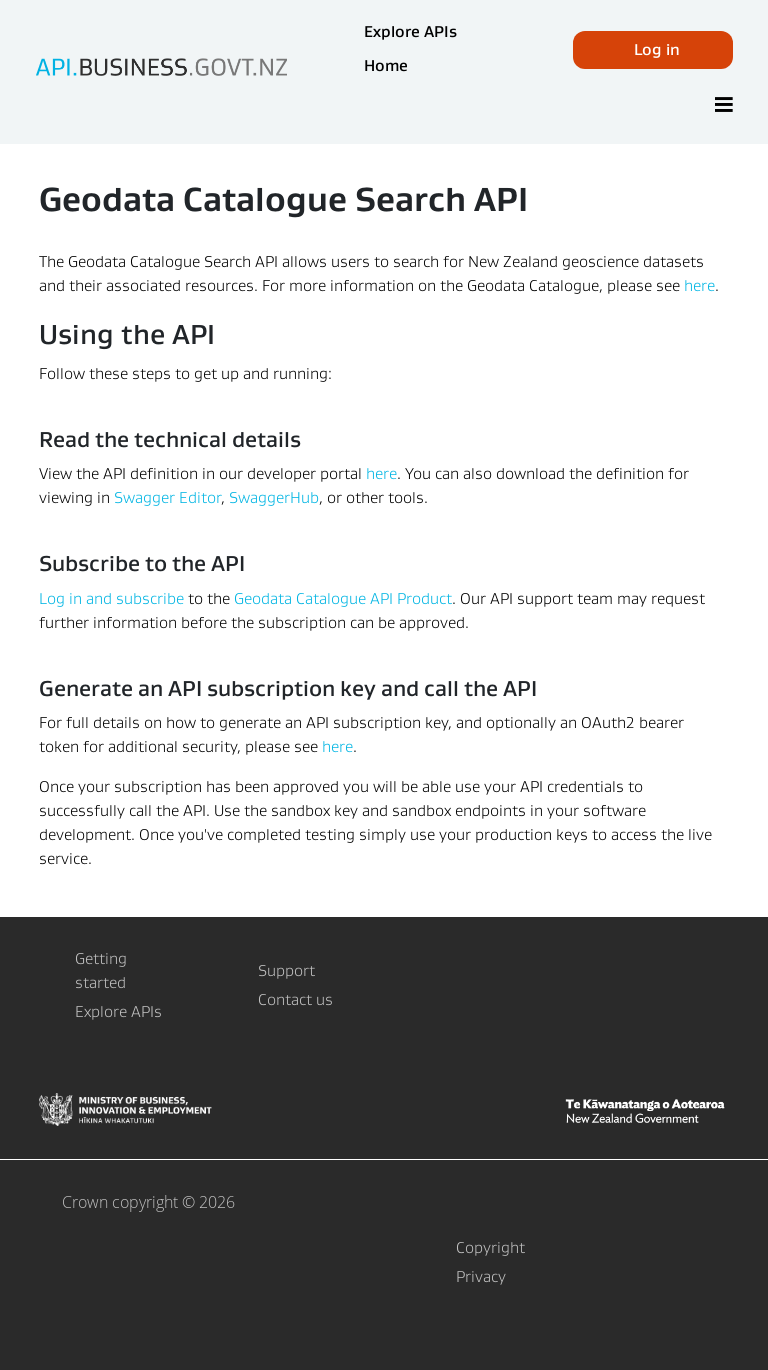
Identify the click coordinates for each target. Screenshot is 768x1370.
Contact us (295, 999)
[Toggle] (724, 106)
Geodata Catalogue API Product (343, 598)
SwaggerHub (274, 497)
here (699, 285)
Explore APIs (410, 31)
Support (286, 970)
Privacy (481, 1276)
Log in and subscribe (111, 598)
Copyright (490, 1247)
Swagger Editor (167, 497)
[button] (653, 50)
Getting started (101, 970)
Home (386, 65)
